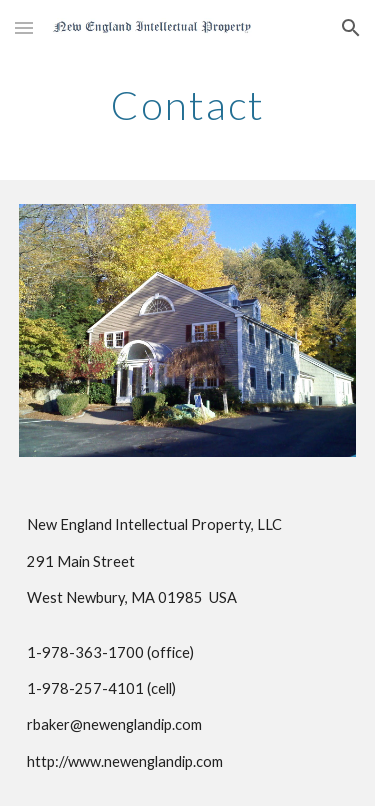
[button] (24, 27)
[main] (188, 105)
